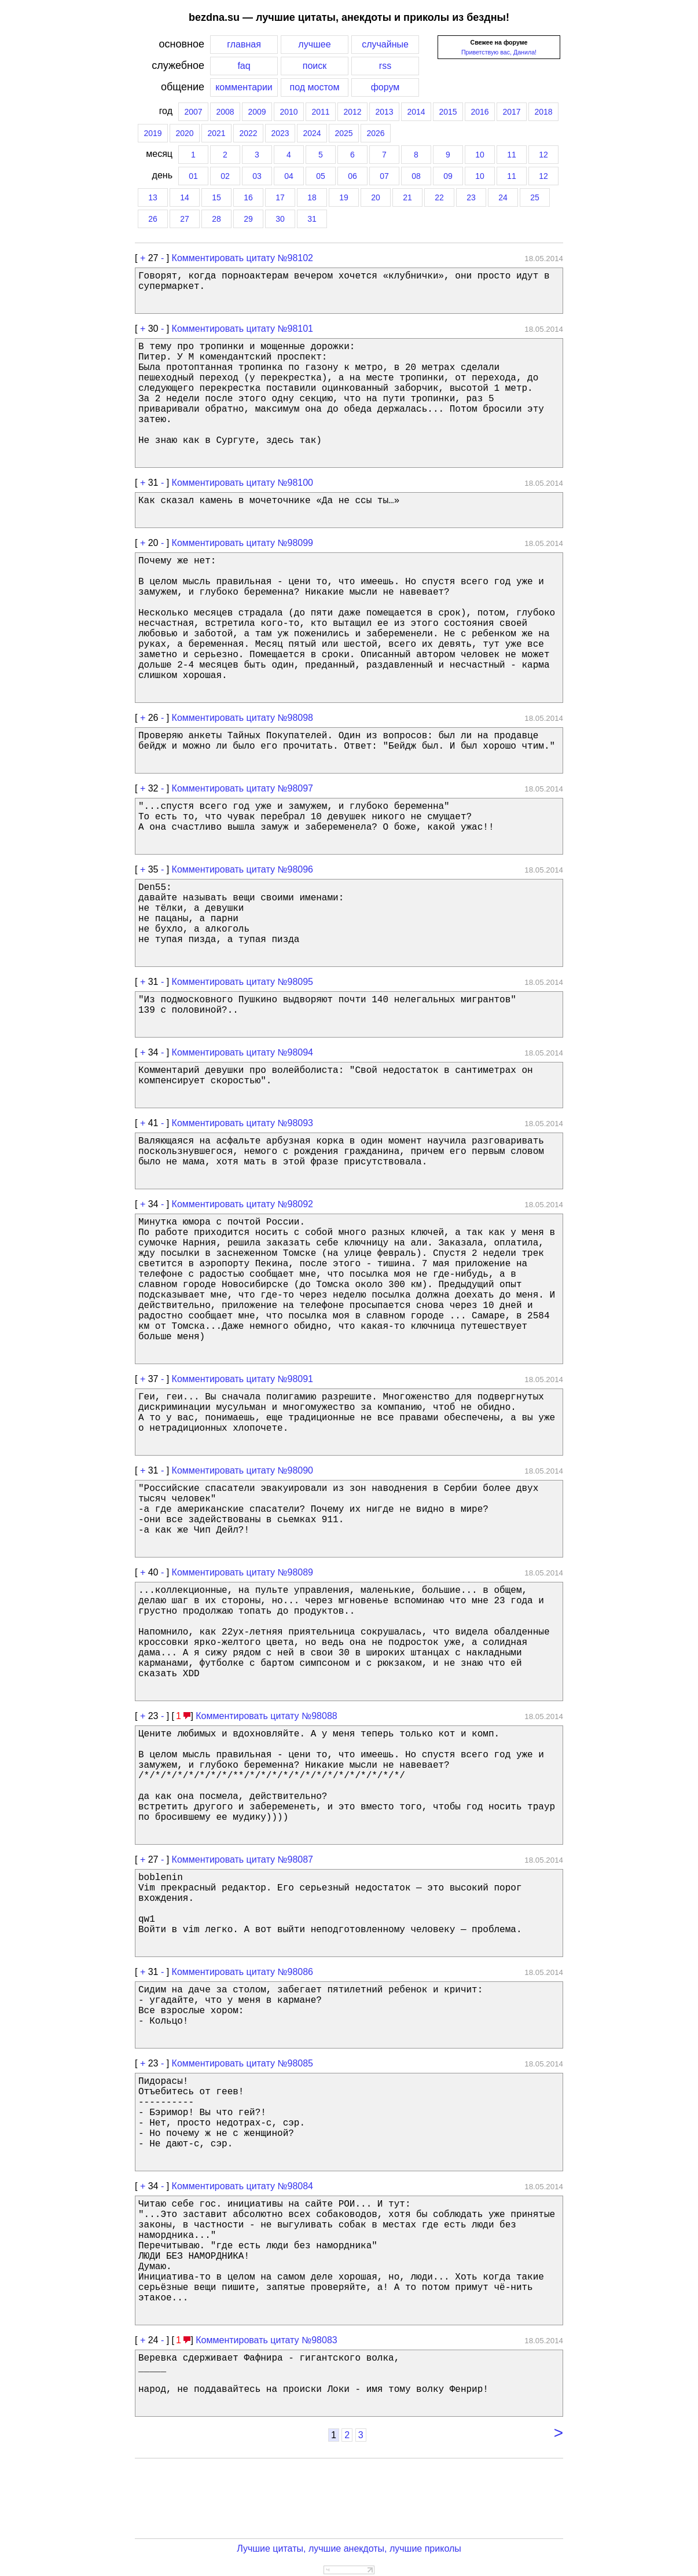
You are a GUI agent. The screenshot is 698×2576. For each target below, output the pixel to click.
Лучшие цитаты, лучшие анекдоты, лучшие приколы (349, 2548)
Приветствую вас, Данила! (499, 52)
